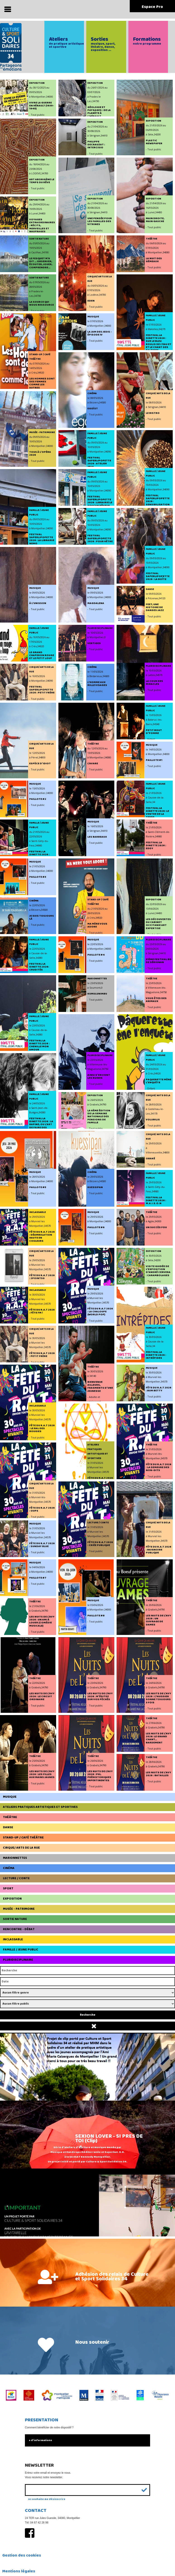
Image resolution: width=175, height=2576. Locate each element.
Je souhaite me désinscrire (46, 2499)
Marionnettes (15, 1857)
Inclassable (13, 1939)
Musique (10, 1796)
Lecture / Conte (16, 1878)
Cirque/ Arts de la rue (21, 1847)
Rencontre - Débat (19, 1929)
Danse (8, 1827)
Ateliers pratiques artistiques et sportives (40, 1806)
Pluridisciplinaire (18, 1959)
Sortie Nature (15, 1919)
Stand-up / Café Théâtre (23, 1837)
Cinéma (8, 1868)
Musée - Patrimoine (19, 1908)
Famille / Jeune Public (20, 1949)
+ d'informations (40, 2440)
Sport (8, 1888)
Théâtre (10, 1817)
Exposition (12, 1898)
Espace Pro (152, 7)
